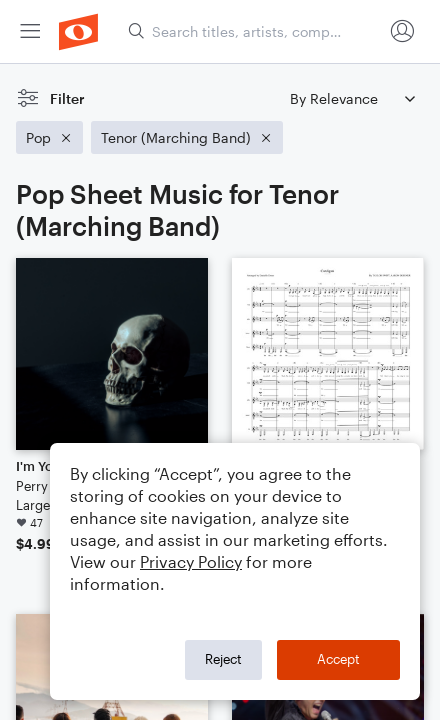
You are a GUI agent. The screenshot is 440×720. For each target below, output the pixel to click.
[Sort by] (352, 98)
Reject (223, 659)
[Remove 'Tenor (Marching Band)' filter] (187, 137)
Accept (338, 659)
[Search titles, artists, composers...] (255, 31)
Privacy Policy (191, 561)
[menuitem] (30, 31)
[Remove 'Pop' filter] (49, 137)
